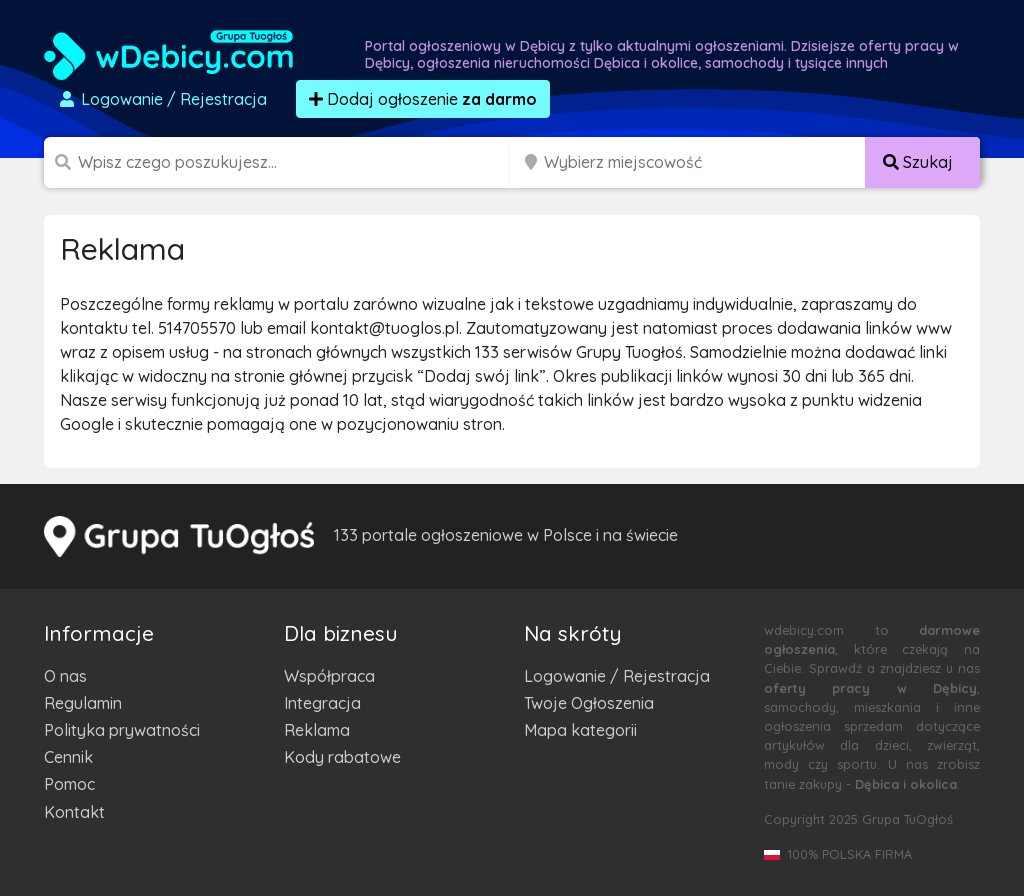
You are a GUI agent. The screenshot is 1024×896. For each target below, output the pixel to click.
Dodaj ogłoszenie (423, 99)
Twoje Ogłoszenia (589, 703)
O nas (65, 676)
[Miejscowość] (705, 162)
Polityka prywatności (122, 730)
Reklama (317, 730)
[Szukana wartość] (296, 162)
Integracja (322, 703)
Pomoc (69, 784)
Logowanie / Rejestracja (617, 676)
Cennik (68, 757)
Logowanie (162, 99)
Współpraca (329, 676)
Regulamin (83, 703)
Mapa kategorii (580, 730)
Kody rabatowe (342, 757)
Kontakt (74, 812)
